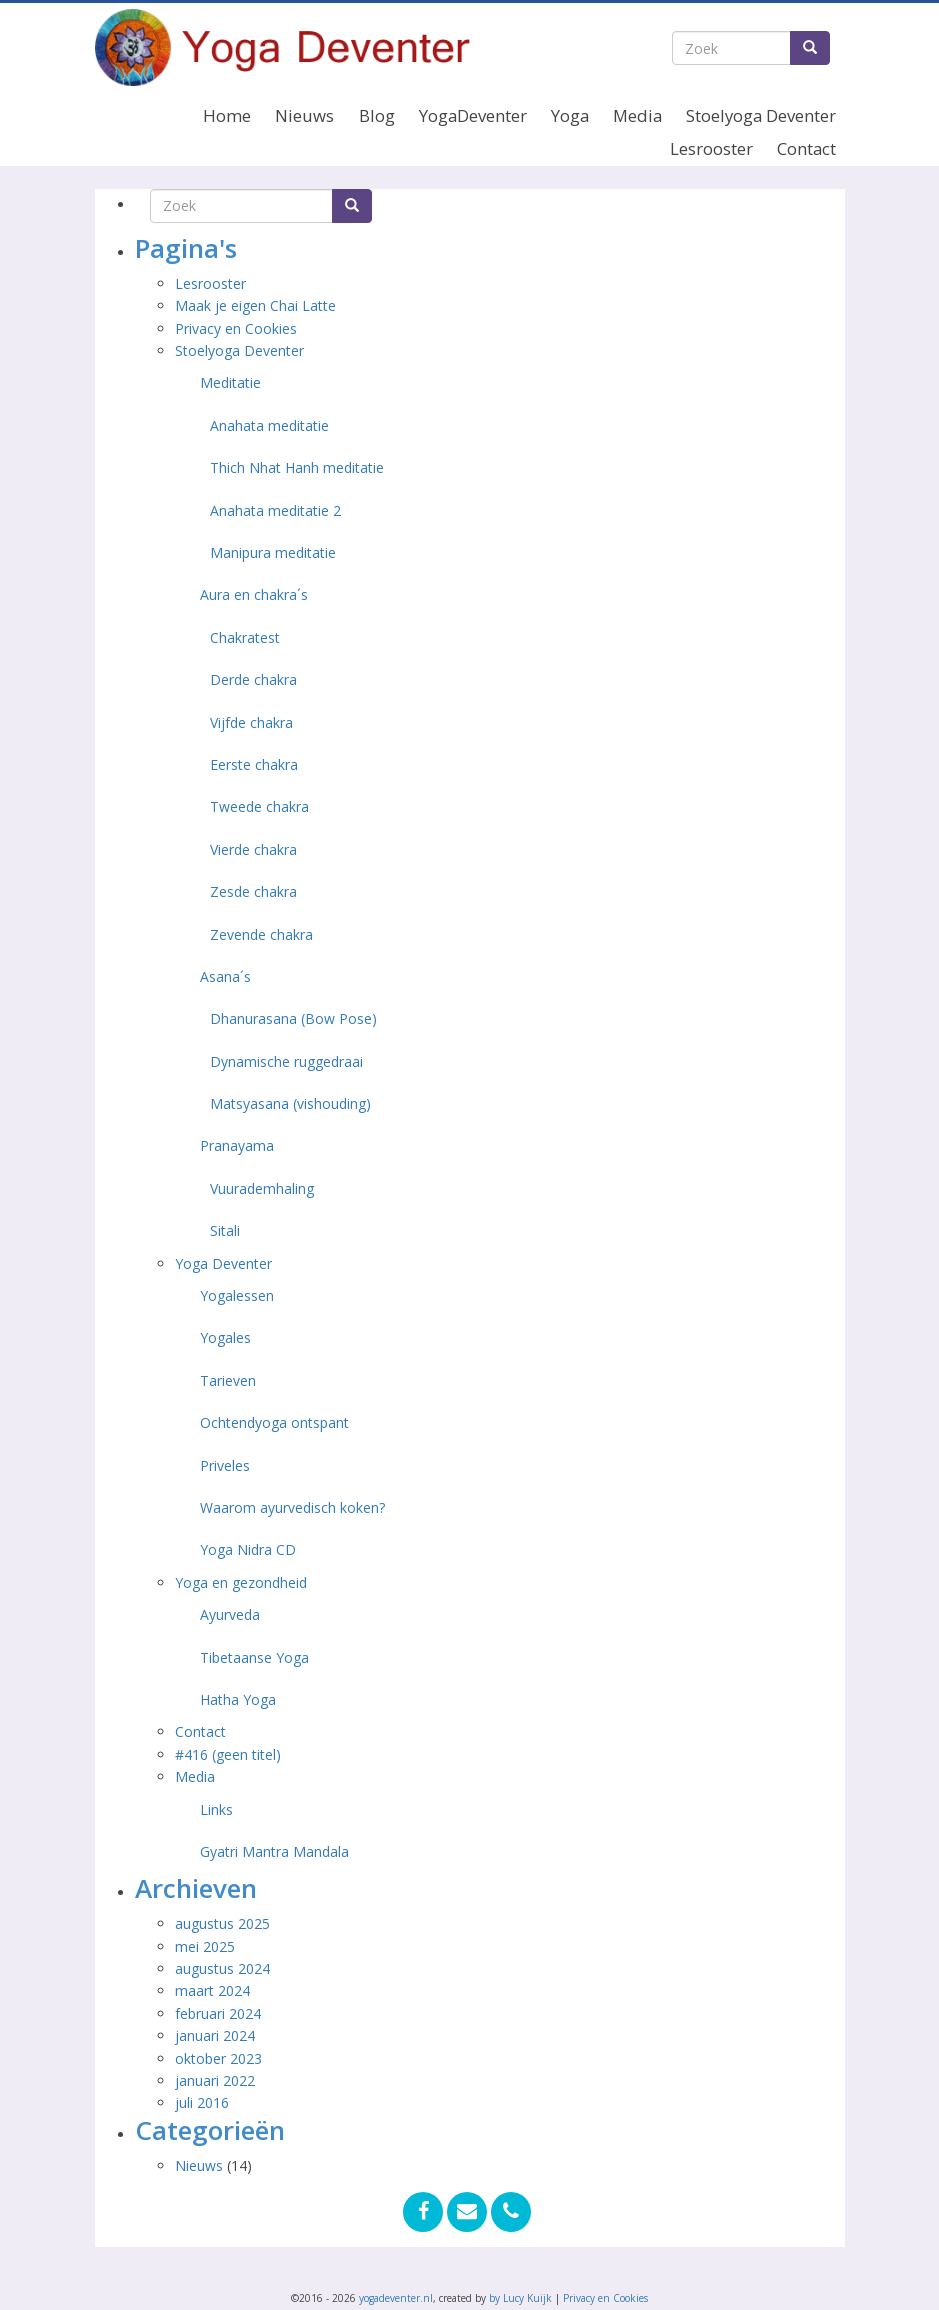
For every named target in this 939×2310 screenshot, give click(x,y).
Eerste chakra (254, 764)
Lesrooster (711, 148)
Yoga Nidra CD (248, 1549)
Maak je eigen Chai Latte (257, 305)
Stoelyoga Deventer (761, 115)
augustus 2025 (222, 1923)
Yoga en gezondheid (241, 1582)
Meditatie (230, 382)
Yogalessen (237, 1295)
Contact (806, 148)
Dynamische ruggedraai (286, 1061)
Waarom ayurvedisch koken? (292, 1507)
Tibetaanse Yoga (254, 1657)
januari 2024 (215, 2035)
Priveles (225, 1465)
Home (227, 115)
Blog (377, 115)
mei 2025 (205, 1946)
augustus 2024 (222, 1968)
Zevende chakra (261, 934)
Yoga (570, 115)
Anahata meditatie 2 (275, 510)
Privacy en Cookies (236, 328)
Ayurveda (230, 1614)
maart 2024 (212, 1990)
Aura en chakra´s (254, 594)
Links (216, 1809)
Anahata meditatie (269, 425)
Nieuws (304, 115)
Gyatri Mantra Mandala (274, 1851)
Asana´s (225, 976)
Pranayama (237, 1145)
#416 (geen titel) (228, 1754)
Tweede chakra (259, 806)
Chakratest (245, 637)
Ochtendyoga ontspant (274, 1422)
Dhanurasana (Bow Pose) (293, 1018)
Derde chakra (253, 679)
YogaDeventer (473, 115)
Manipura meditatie (273, 552)
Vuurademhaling (262, 1188)
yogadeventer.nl (396, 2298)
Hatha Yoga (238, 1699)
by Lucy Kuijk (520, 2298)
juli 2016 (202, 2102)
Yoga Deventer (223, 1263)
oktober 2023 (218, 2058)
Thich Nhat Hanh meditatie (297, 467)
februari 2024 (218, 2013)
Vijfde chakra (251, 722)
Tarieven (228, 1380)
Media (637, 115)
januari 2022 (215, 2080)
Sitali (225, 1230)
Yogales (225, 1337)
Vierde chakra (253, 849)
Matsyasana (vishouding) (290, 1103)
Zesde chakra (253, 891)
